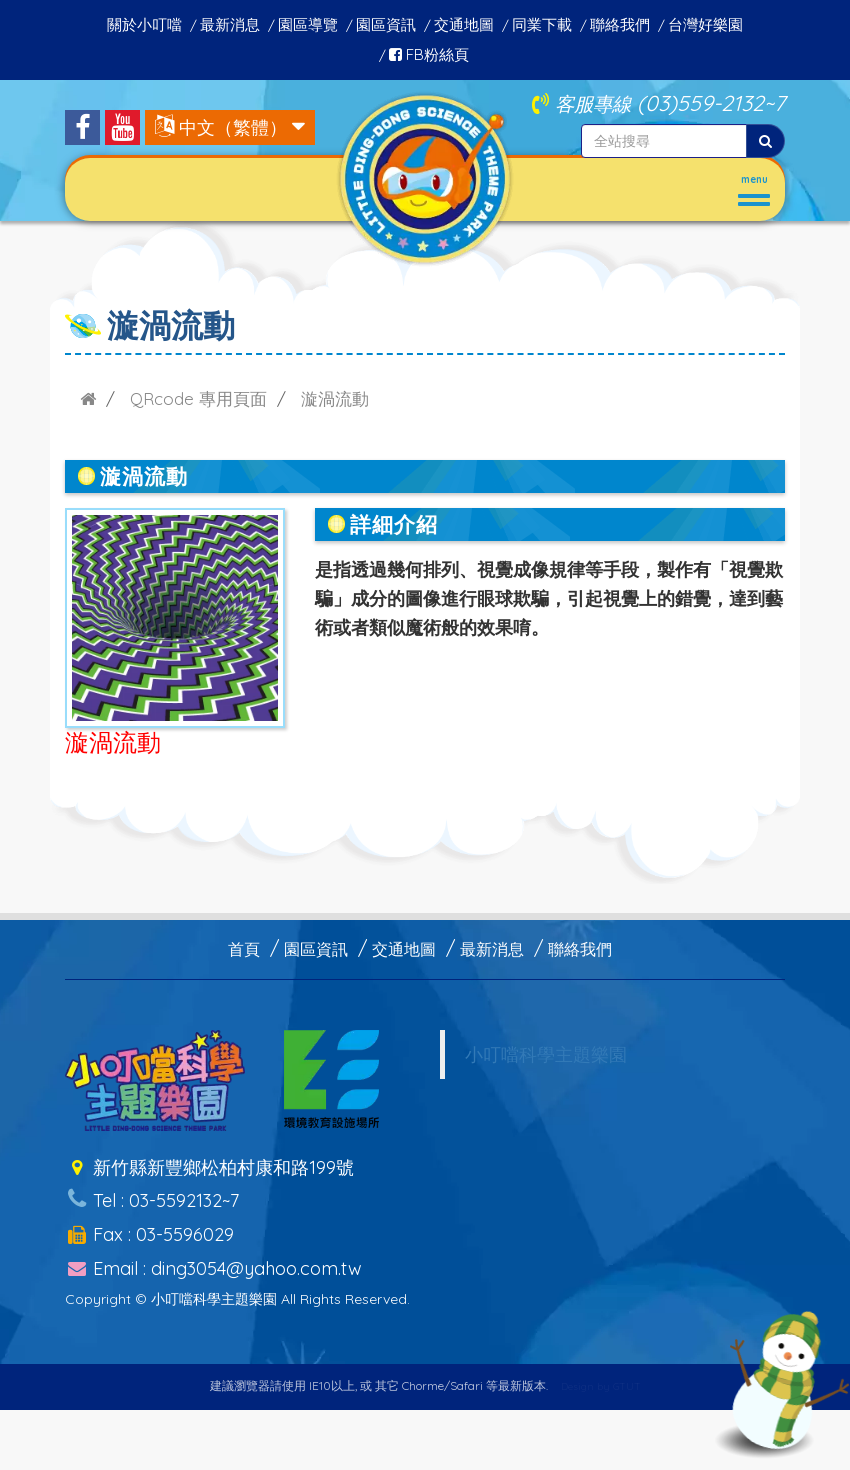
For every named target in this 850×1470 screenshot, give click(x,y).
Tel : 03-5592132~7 (152, 1192)
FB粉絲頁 (429, 54)
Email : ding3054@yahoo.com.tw (213, 1250)
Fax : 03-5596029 (149, 1221)
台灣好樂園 (705, 24)
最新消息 (230, 24)
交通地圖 (464, 24)
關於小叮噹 (144, 24)
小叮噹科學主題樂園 (546, 1054)
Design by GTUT (601, 1372)
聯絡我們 (620, 24)
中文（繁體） (233, 127)
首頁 (244, 949)
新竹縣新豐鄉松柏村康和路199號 (209, 1164)
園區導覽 (308, 24)
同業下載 (542, 24)
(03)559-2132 (700, 102)
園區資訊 (386, 24)
